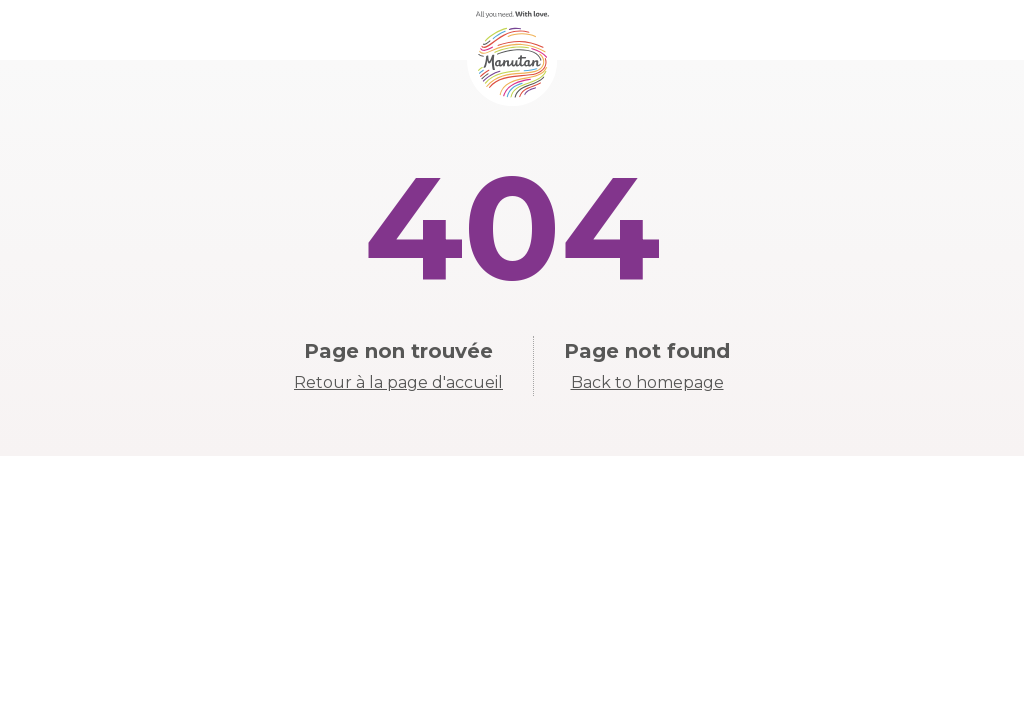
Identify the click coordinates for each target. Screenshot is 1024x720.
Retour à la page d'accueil (398, 382)
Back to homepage (647, 382)
